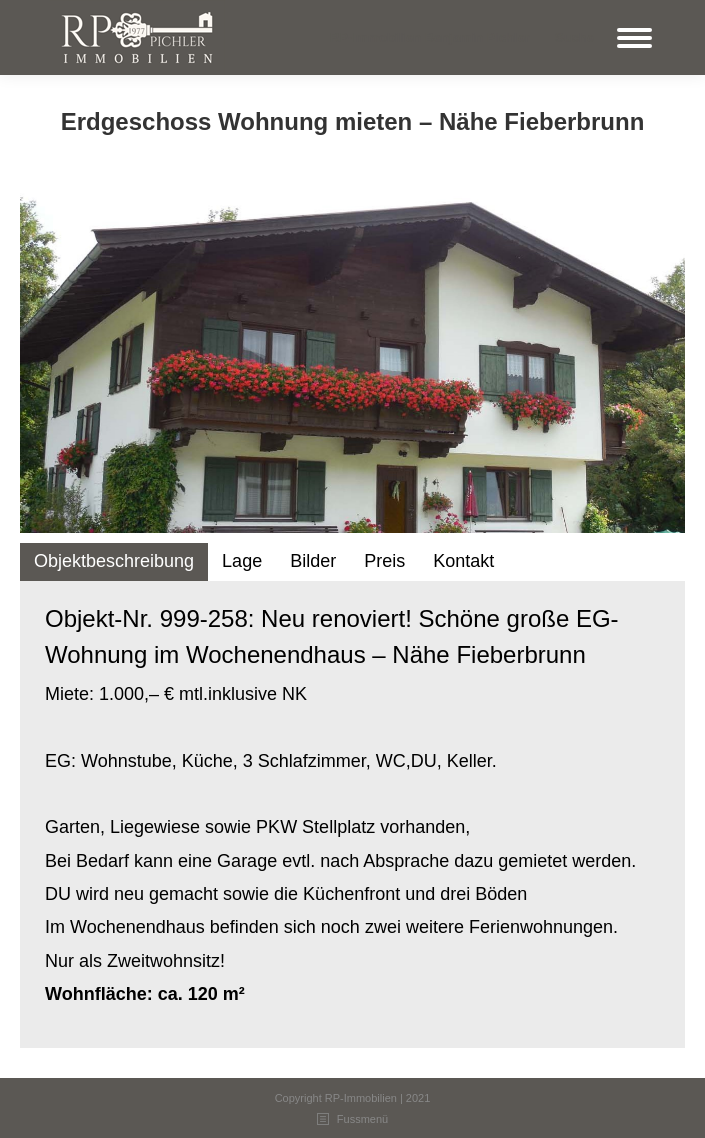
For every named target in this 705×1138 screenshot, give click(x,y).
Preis (384, 561)
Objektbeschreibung (114, 561)
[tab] (114, 561)
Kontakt (463, 561)
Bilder (313, 561)
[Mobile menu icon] (634, 38)
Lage (242, 561)
